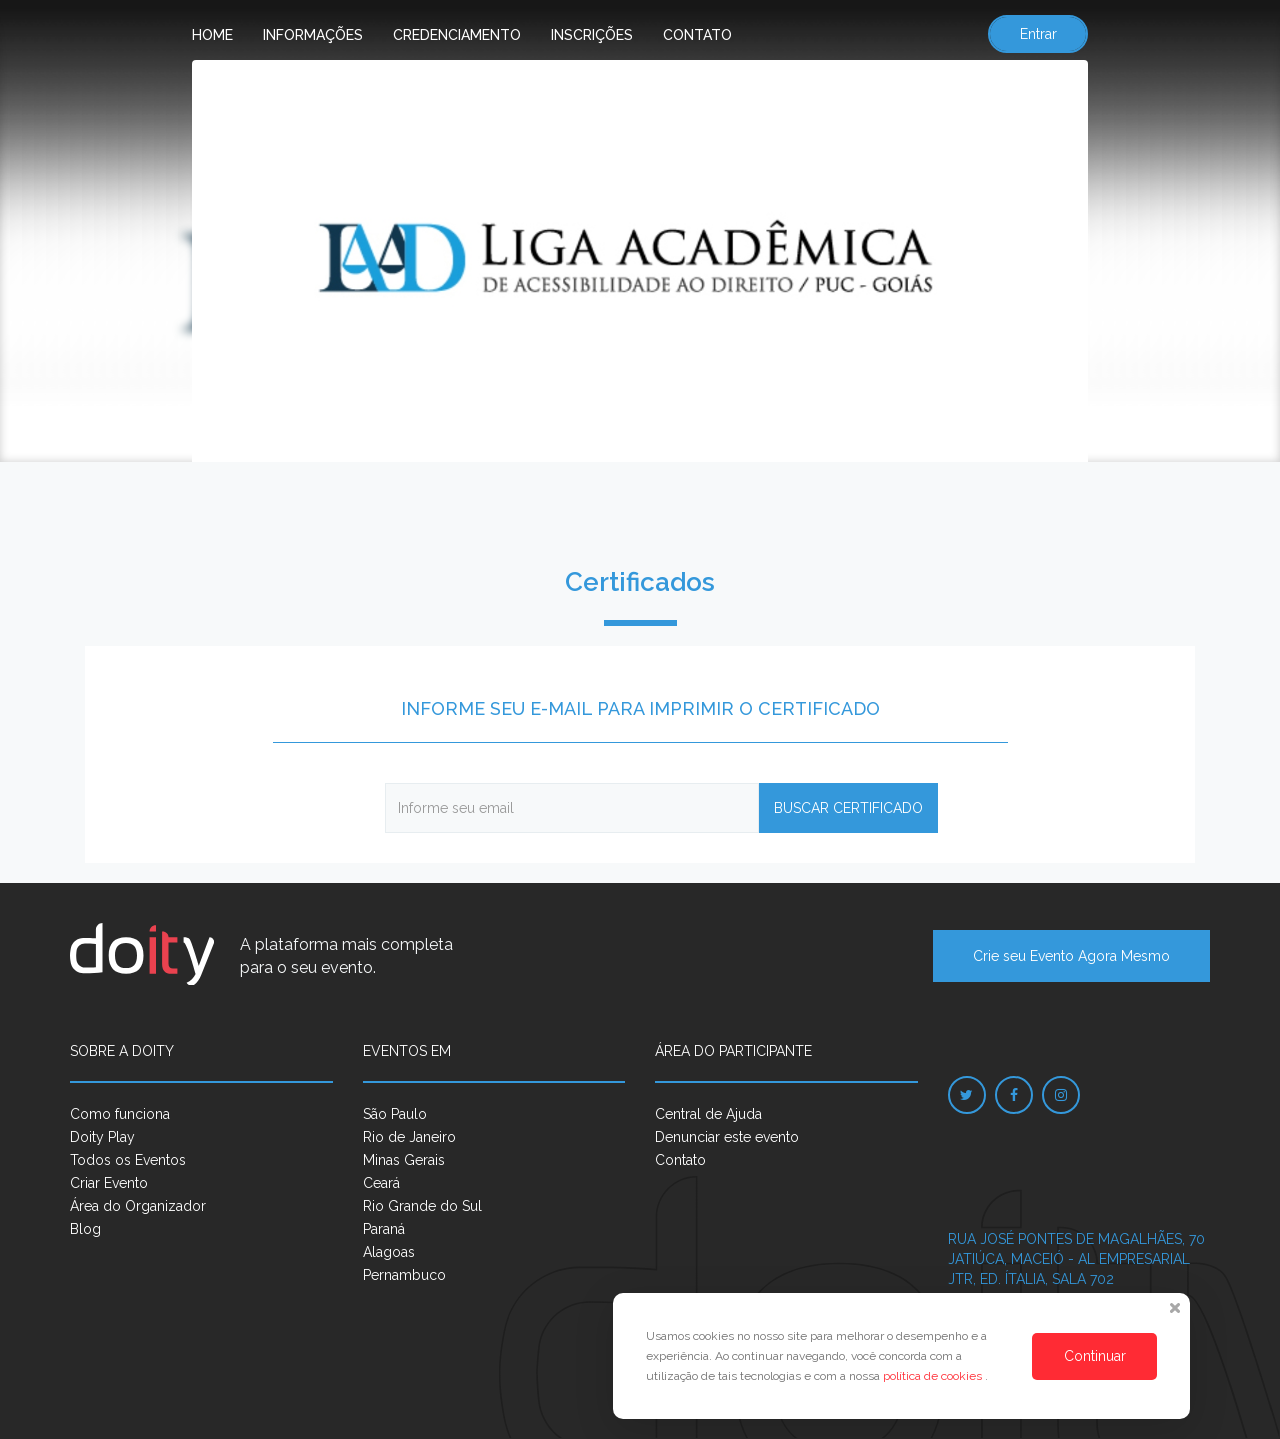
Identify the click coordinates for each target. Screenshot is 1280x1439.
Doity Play (102, 1137)
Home (212, 35)
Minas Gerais (404, 1160)
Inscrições (592, 35)
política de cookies (934, 1376)
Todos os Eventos (128, 1160)
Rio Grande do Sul (422, 1206)
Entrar (1038, 34)
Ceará (381, 1183)
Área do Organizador (138, 1206)
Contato (697, 35)
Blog (85, 1229)
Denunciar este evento (727, 1137)
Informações (313, 35)
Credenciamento (457, 35)
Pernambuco (404, 1275)
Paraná (384, 1229)
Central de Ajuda (708, 1114)
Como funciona (120, 1114)
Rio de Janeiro (409, 1137)
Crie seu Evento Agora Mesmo (1071, 956)
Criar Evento (109, 1183)
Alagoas (389, 1252)
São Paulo (395, 1114)
